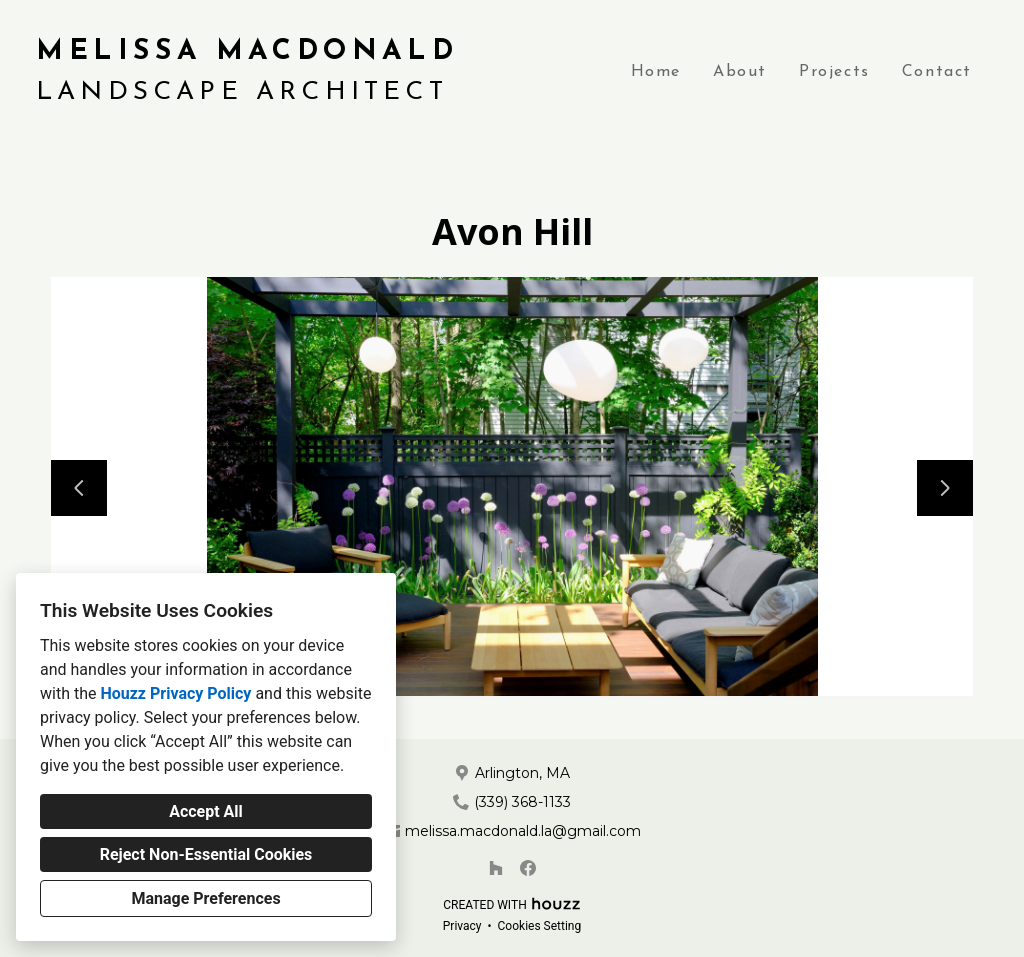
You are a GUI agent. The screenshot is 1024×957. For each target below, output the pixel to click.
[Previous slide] (79, 488)
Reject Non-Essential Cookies (206, 854)
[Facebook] (528, 868)
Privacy (462, 926)
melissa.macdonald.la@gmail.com (523, 831)
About (740, 72)
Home (656, 72)
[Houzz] (496, 868)
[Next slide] (945, 488)
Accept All (206, 811)
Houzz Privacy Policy (175, 693)
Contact (937, 72)
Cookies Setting (540, 926)
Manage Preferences (205, 898)
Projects (834, 72)
